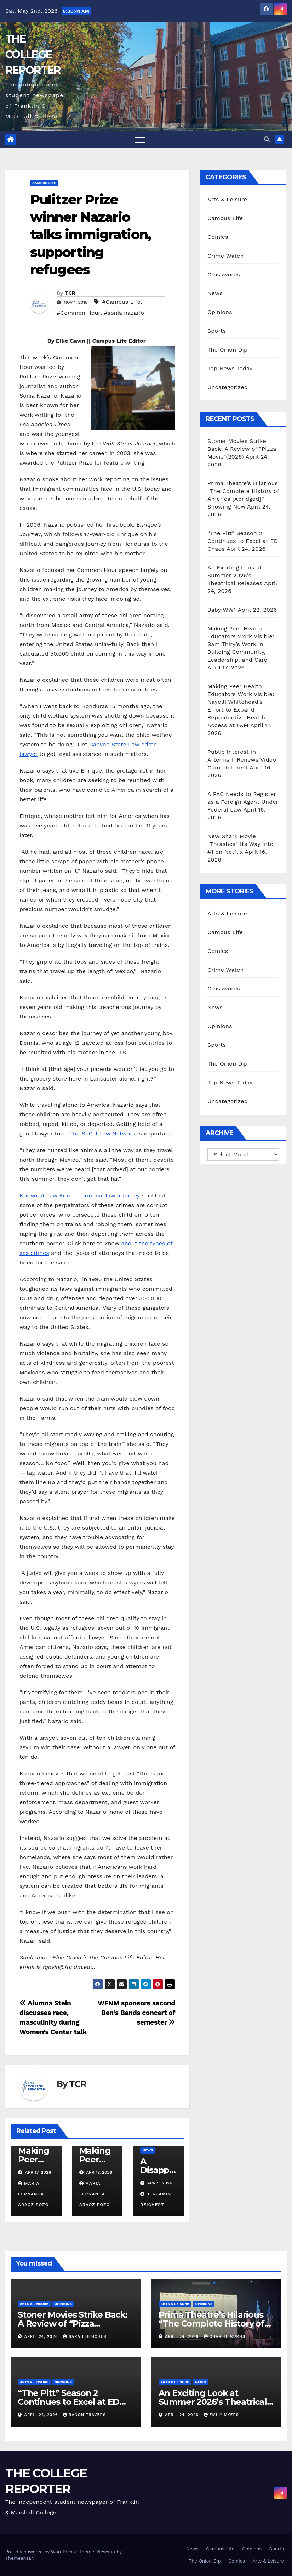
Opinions (219, 312)
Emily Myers (221, 2415)
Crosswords (223, 274)
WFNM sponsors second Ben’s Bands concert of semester (136, 2012)
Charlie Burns (224, 2336)
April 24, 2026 (41, 2336)
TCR (70, 293)
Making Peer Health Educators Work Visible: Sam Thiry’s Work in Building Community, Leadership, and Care (240, 644)
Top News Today (230, 368)
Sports (216, 330)
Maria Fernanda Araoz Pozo (33, 2194)
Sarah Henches (85, 2336)
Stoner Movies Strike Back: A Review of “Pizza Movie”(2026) (241, 449)
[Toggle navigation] (140, 140)
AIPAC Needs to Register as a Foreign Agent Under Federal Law (242, 802)
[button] (267, 139)
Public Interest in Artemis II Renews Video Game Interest (241, 759)
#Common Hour (79, 312)
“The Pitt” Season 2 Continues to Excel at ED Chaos (242, 541)
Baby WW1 (221, 609)
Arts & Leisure (227, 199)
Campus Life (44, 183)
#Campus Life (121, 301)
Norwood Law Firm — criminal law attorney (79, 1195)
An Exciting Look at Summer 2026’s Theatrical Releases (234, 575)
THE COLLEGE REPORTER (32, 54)
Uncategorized (227, 387)
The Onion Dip (227, 349)
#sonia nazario (124, 312)
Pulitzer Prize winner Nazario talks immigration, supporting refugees (90, 234)
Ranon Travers (84, 2415)
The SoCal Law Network (103, 1133)
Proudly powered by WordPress (40, 2551)
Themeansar (19, 2558)
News (147, 2150)
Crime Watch (225, 255)
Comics (217, 237)
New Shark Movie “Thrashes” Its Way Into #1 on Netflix (240, 844)
